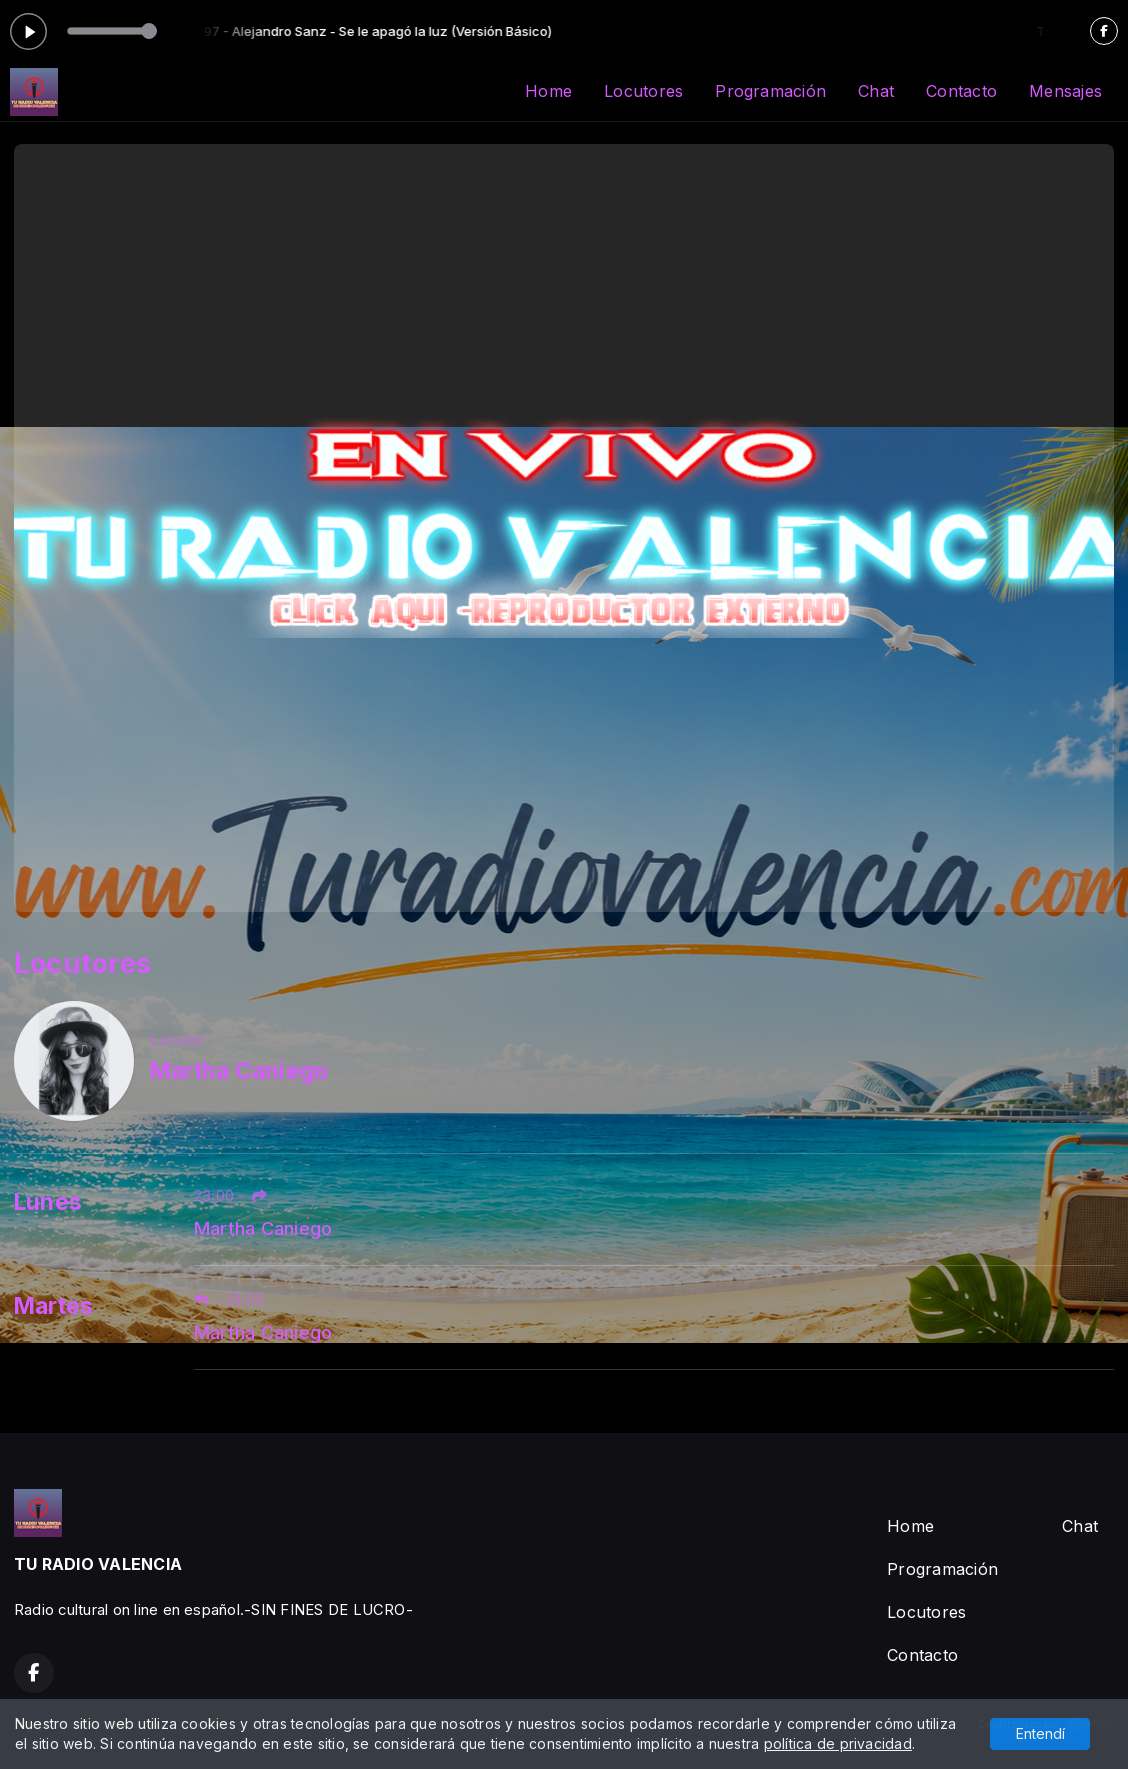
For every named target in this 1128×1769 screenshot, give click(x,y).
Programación (770, 91)
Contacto (961, 91)
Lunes (48, 1202)
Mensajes (1065, 91)
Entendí (1040, 1733)
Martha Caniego (263, 1228)
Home (548, 91)
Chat (876, 91)
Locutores (643, 91)
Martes (53, 1306)
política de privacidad (838, 1743)
